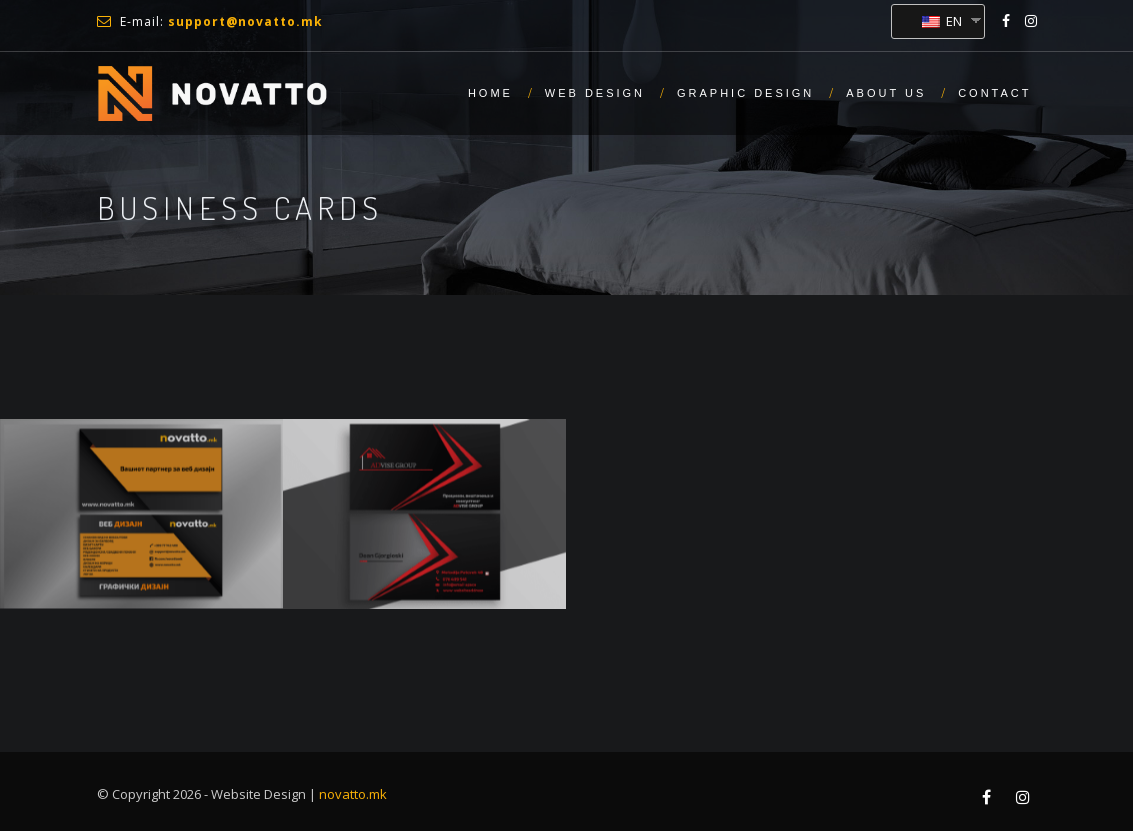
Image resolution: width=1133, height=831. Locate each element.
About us (886, 93)
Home (490, 93)
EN (942, 21)
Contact (994, 93)
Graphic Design (745, 93)
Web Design (595, 93)
